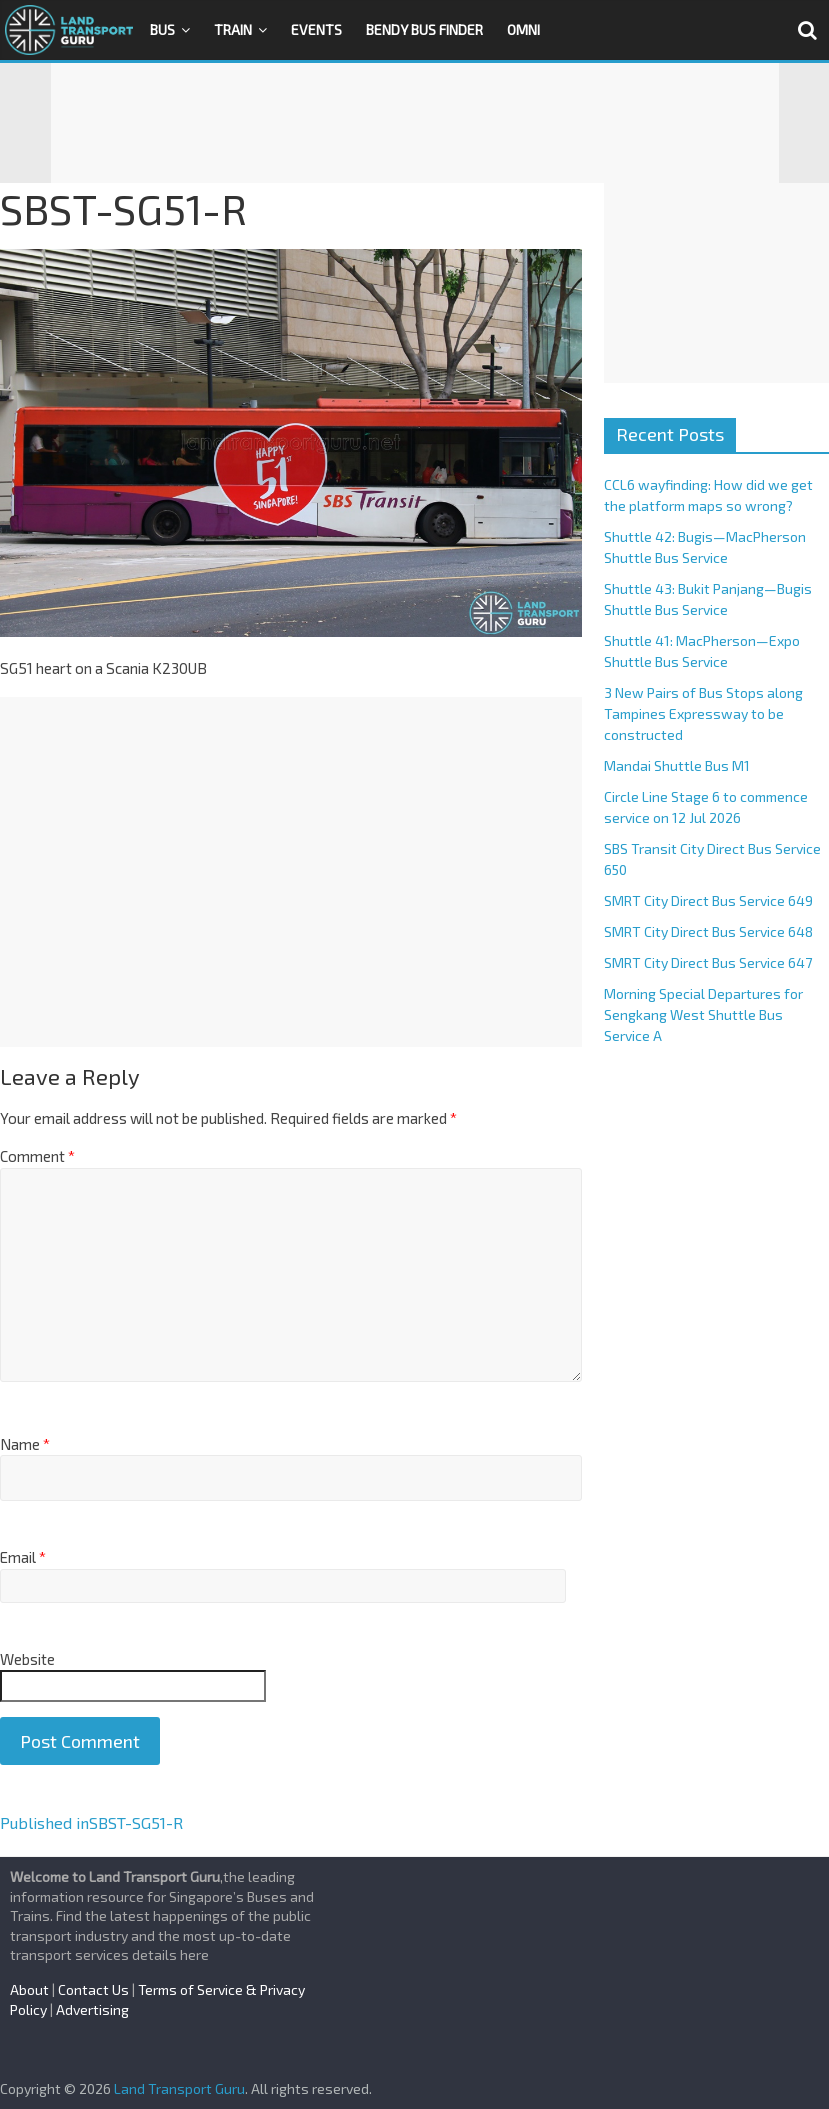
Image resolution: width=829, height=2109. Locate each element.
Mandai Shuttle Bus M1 (677, 765)
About (29, 1989)
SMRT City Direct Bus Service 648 (708, 931)
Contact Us (93, 1989)
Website (27, 1659)
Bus (162, 29)
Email (23, 1557)
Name (25, 1444)
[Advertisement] (415, 123)
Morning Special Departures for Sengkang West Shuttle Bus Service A (703, 1014)
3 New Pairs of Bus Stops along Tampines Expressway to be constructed (703, 713)
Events (316, 29)
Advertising (92, 2009)
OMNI (523, 29)
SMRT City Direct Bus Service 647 (708, 962)
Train (233, 29)
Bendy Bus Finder (424, 29)
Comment (37, 1156)
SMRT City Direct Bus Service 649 (708, 900)
